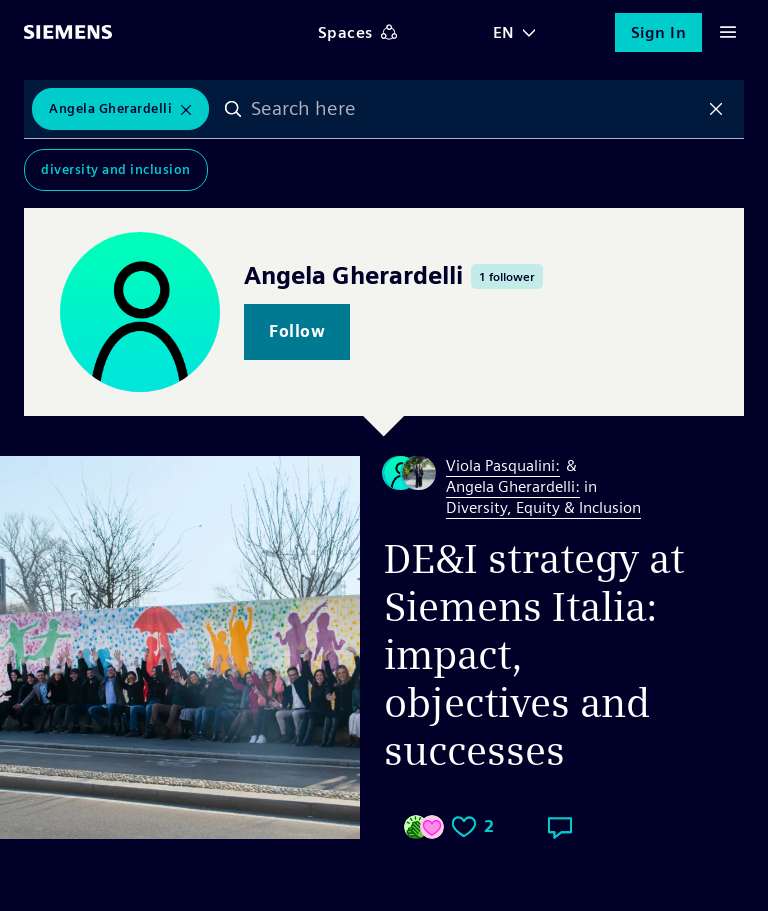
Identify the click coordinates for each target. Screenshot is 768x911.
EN (504, 32)
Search (233, 109)
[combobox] (474, 109)
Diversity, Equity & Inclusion (543, 507)
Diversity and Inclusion (116, 169)
